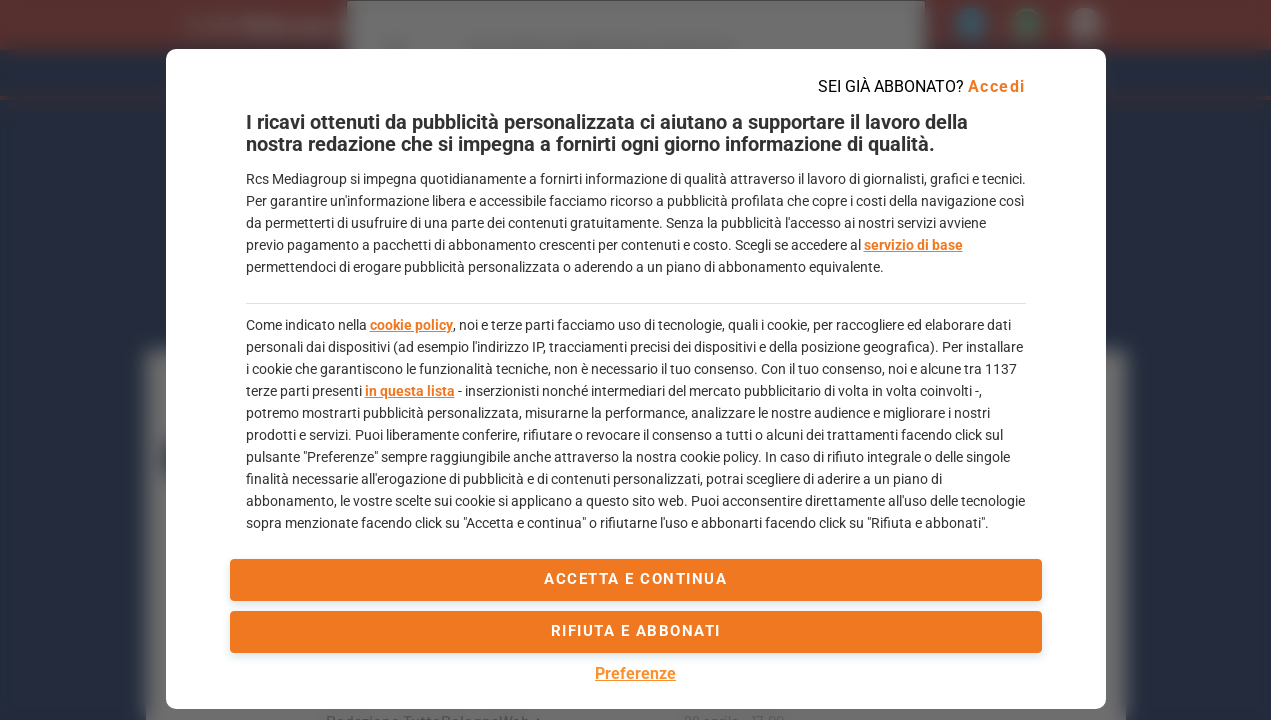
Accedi (997, 86)
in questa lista (410, 391)
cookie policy (411, 325)
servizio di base (913, 245)
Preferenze (635, 673)
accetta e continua (635, 579)
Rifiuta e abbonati (636, 631)
